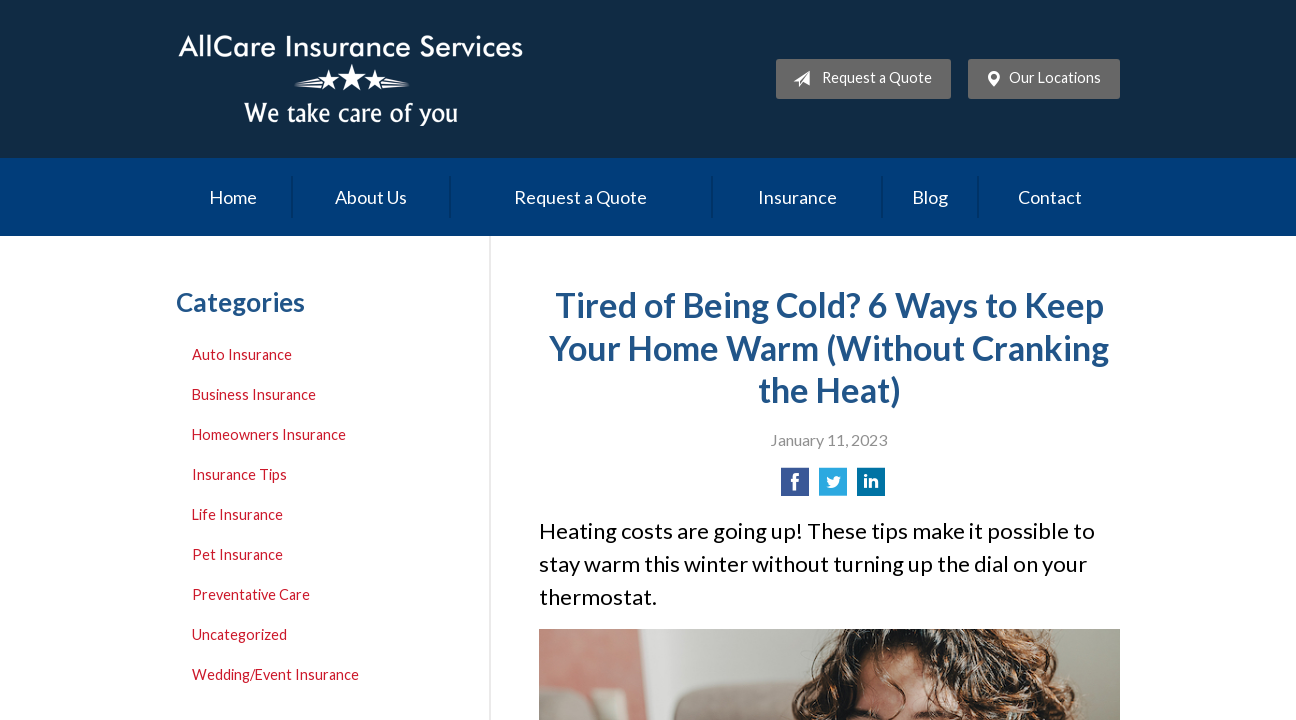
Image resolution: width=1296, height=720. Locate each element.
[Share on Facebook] (795, 487)
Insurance (797, 197)
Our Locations (1039, 79)
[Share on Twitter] (833, 487)
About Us (371, 197)
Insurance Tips (239, 474)
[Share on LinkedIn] (871, 487)
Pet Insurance (237, 554)
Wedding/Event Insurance (275, 674)
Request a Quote (858, 79)
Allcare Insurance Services (351, 79)
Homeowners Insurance (269, 434)
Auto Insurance (242, 354)
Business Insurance (254, 394)
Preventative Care (251, 594)
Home (233, 197)
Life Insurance (237, 514)
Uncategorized (239, 634)
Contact (1050, 197)
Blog (930, 197)
